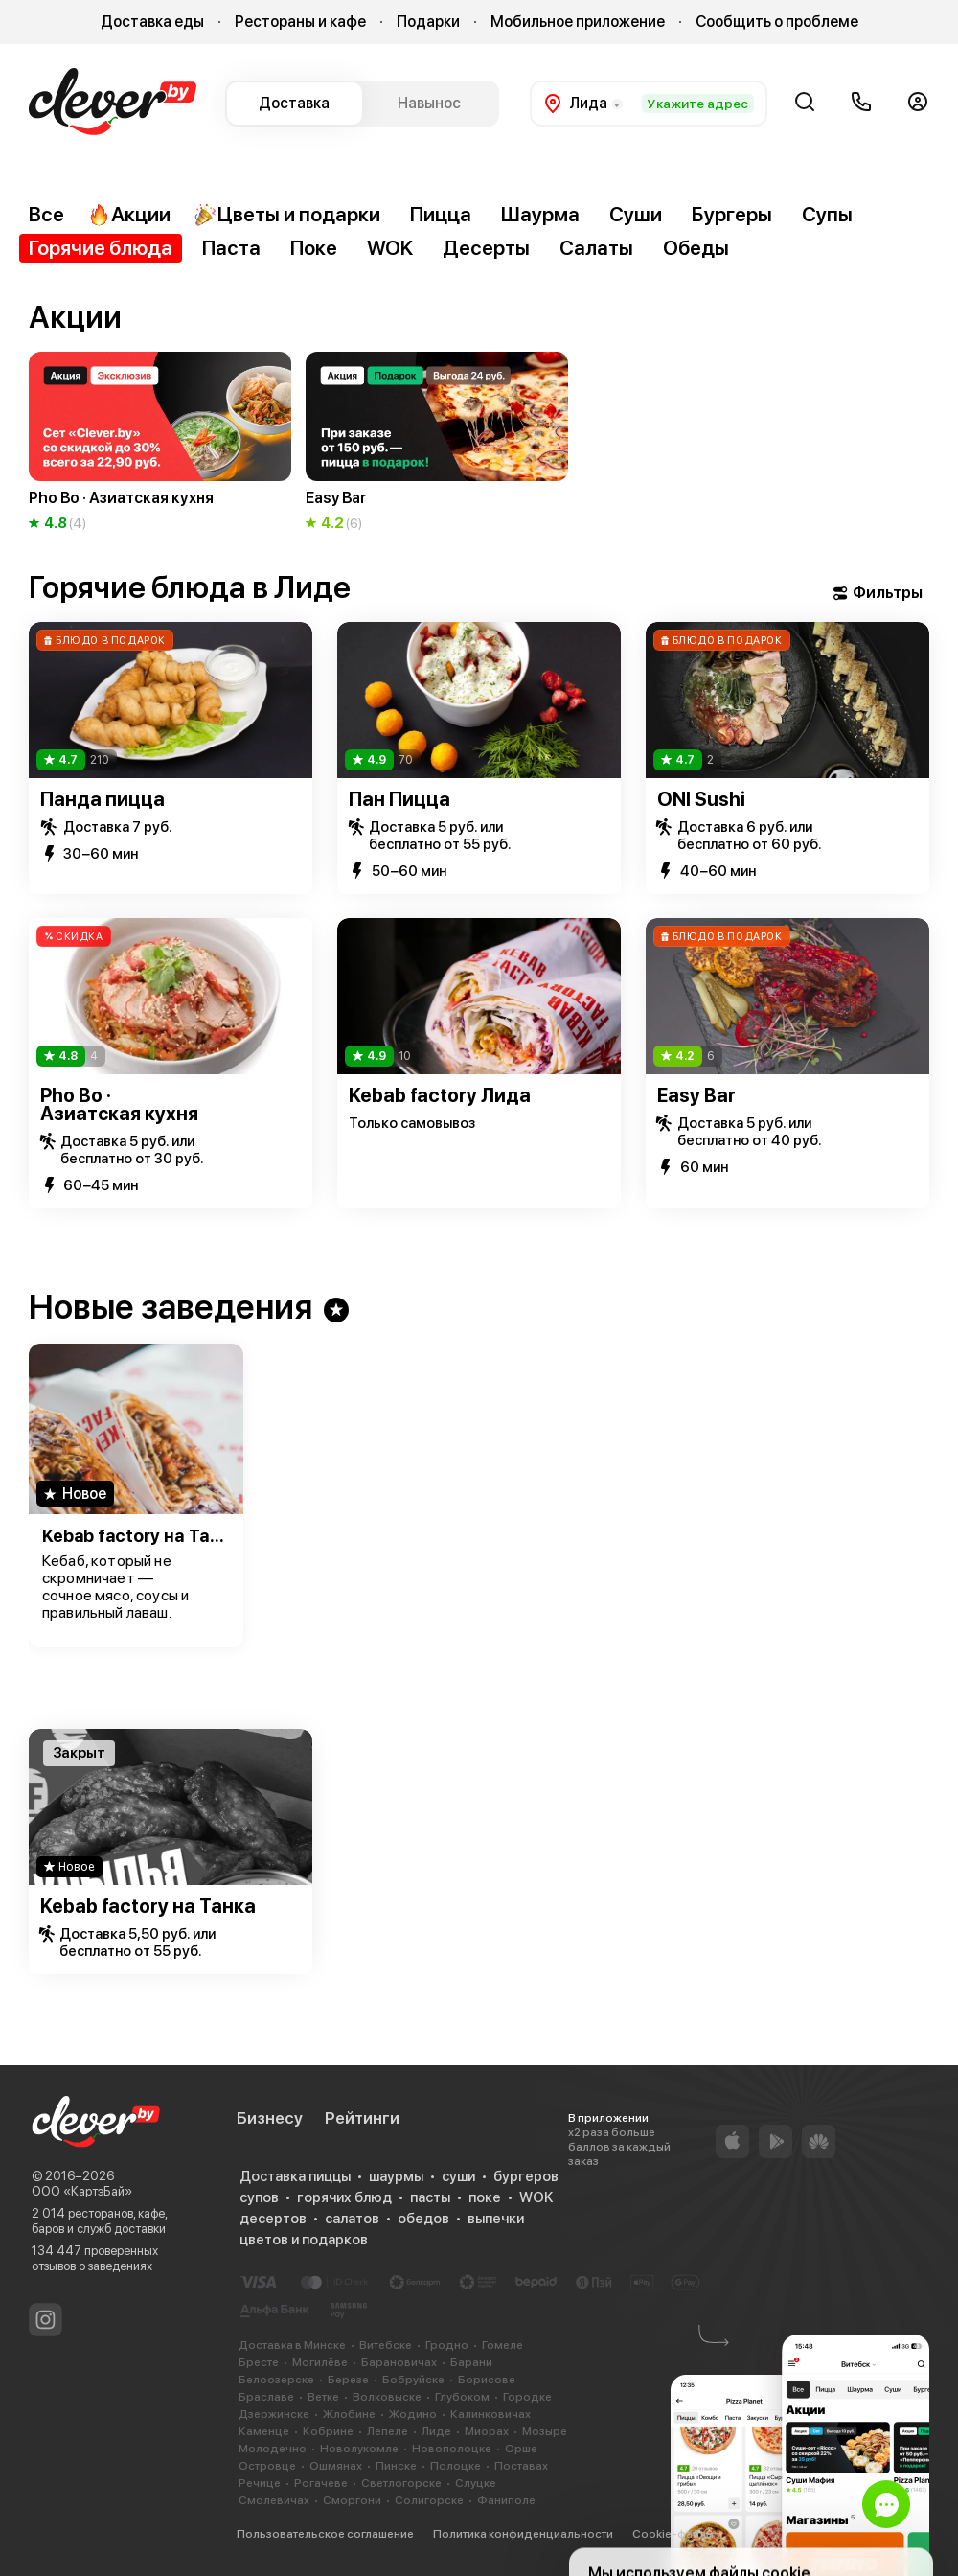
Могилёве (320, 2362)
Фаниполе (506, 2500)
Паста (231, 248)
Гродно (446, 2345)
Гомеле (502, 2345)
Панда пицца (102, 799)
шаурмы (396, 2176)
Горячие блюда (100, 248)
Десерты (486, 248)
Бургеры (732, 214)
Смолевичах (274, 2500)
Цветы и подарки (287, 214)
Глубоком (462, 2397)
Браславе (266, 2397)
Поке (313, 248)
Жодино (413, 2414)
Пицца (440, 214)
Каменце (264, 2431)
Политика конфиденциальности (523, 2534)
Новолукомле (359, 2448)
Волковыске (387, 2397)
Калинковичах (490, 2414)
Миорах (487, 2431)
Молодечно (273, 2448)
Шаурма (540, 214)
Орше (521, 2448)
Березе (348, 2379)
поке (484, 2197)
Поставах (521, 2465)
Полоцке (455, 2465)
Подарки (428, 21)
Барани (471, 2362)
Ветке (323, 2397)
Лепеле (387, 2431)
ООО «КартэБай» (82, 2191)
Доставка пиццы (295, 2176)
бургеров (526, 2176)
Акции (129, 214)
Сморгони (352, 2500)
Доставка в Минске (292, 2345)
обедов (423, 2218)
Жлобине (349, 2414)
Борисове (486, 2379)
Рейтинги (362, 2118)
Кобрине (328, 2431)
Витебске (385, 2345)
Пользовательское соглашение (325, 2534)
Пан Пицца (399, 799)
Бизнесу (270, 2118)
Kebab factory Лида (440, 1095)
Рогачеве (321, 2483)
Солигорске (429, 2500)
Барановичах (399, 2362)
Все (46, 214)
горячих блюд (344, 2197)
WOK (390, 248)
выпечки (496, 2218)
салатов (352, 2218)
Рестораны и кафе (300, 21)
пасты (430, 2197)
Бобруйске (413, 2379)
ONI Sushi (701, 799)
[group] (160, 443)
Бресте (259, 2362)
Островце (267, 2465)
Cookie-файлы (673, 2534)
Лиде (436, 2431)
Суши (635, 214)
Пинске (396, 2465)
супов (259, 2197)
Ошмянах (335, 2465)
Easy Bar (696, 1095)
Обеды (696, 248)
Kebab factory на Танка (136, 1536)
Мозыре (544, 2431)
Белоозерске (276, 2379)
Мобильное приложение (577, 21)
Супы (827, 214)
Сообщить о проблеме (777, 21)
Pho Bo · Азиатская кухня (119, 1104)
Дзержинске (274, 2414)
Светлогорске (401, 2483)
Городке (527, 2397)
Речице (260, 2483)
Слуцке (475, 2483)
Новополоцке (451, 2448)
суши (458, 2176)
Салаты (596, 248)
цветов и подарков (304, 2239)
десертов (273, 2218)
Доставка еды (152, 21)
